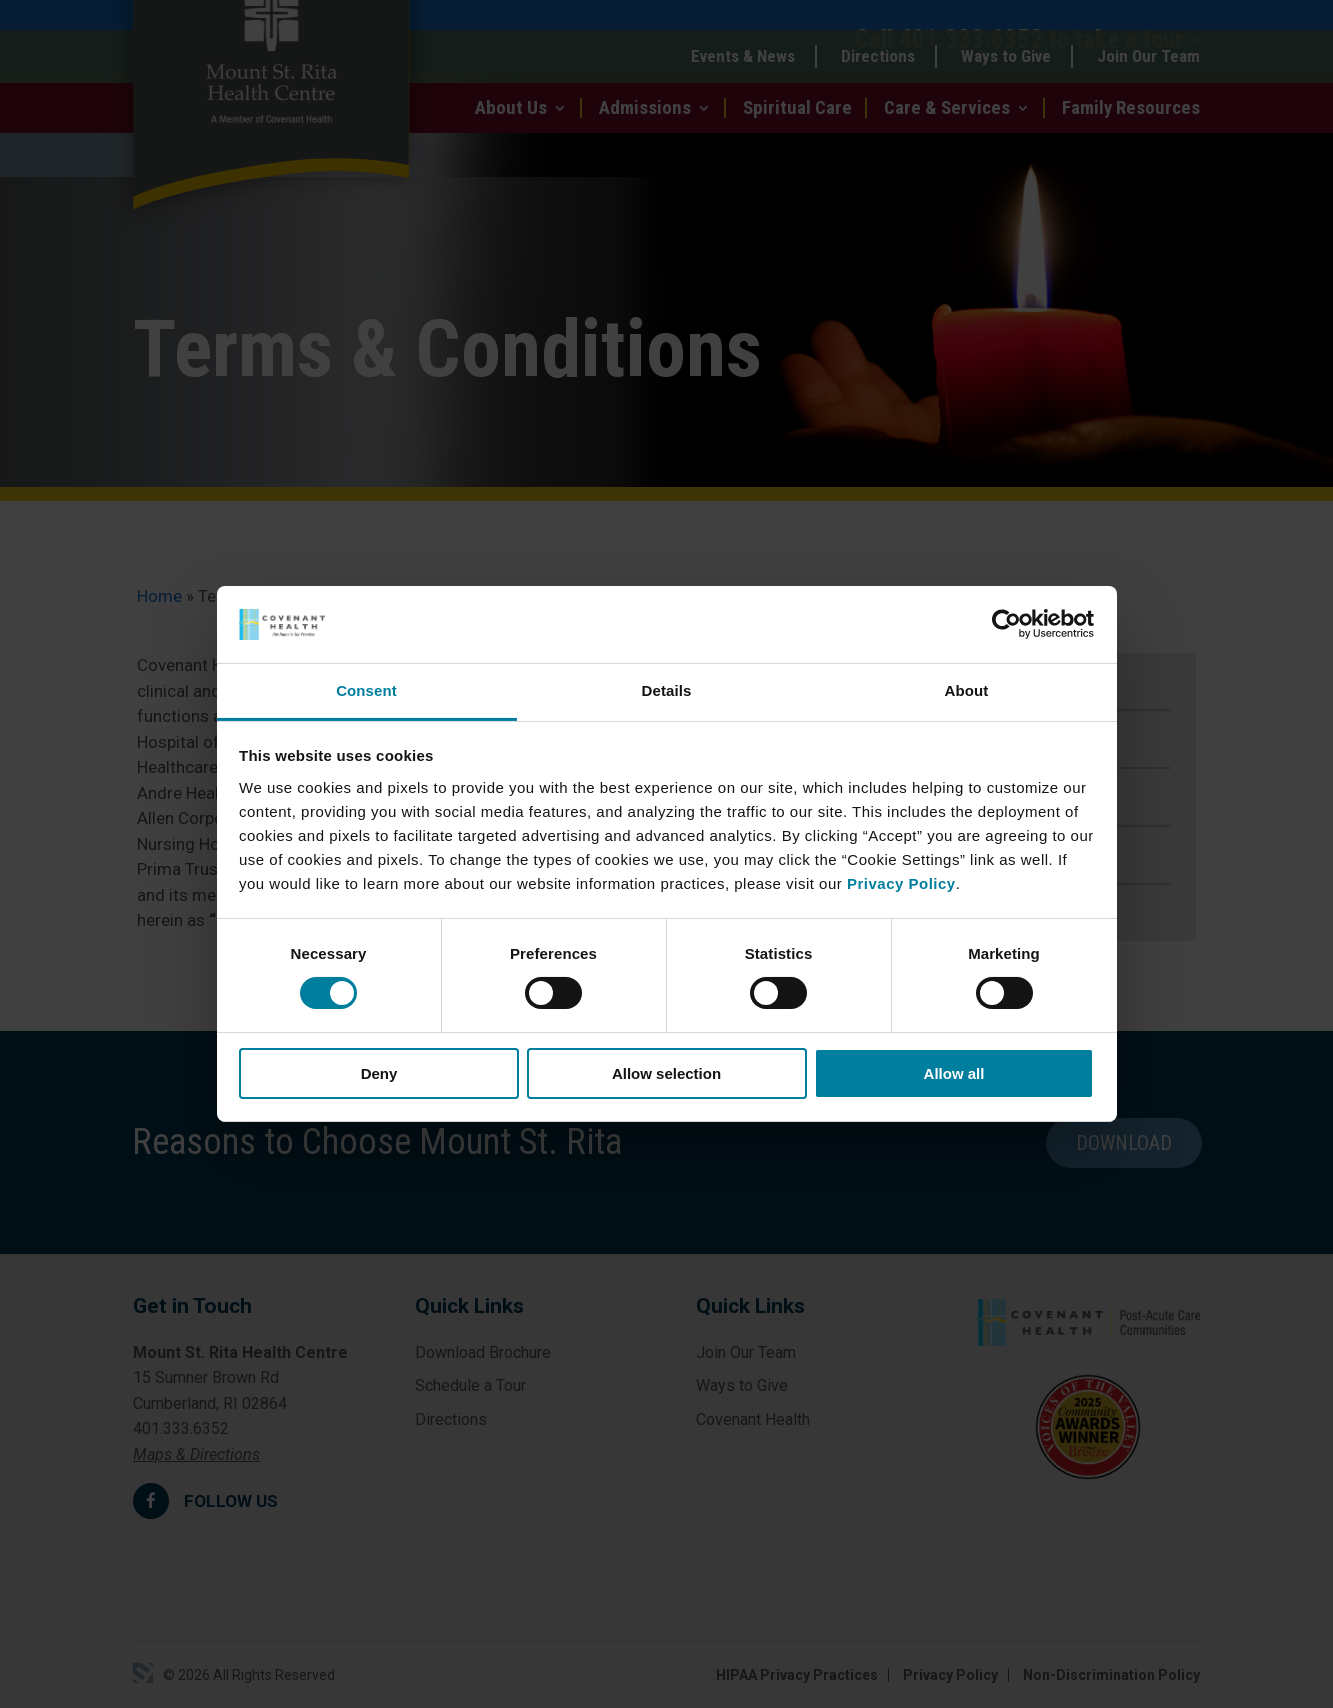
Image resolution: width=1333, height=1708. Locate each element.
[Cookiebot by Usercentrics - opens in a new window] (1006, 624)
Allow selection (666, 1073)
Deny (379, 1073)
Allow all (954, 1073)
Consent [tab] (366, 690)
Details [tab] (667, 690)
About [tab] (967, 690)
